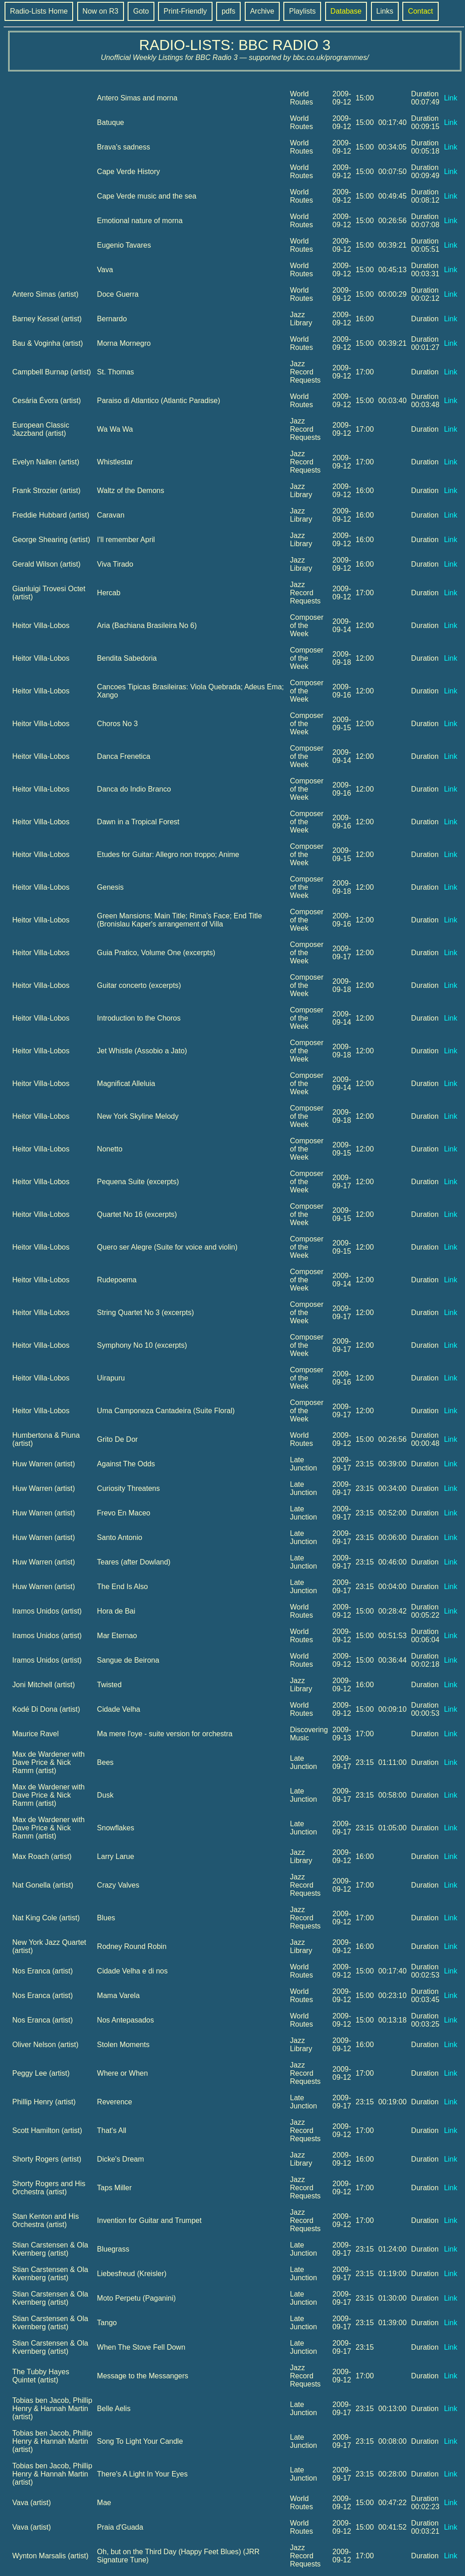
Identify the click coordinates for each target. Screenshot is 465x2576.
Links (384, 11)
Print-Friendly (185, 11)
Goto (141, 11)
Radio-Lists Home (39, 11)
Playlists (302, 11)
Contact (420, 11)
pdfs (228, 11)
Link (450, 98)
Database (346, 11)
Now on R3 (101, 11)
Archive (262, 11)
